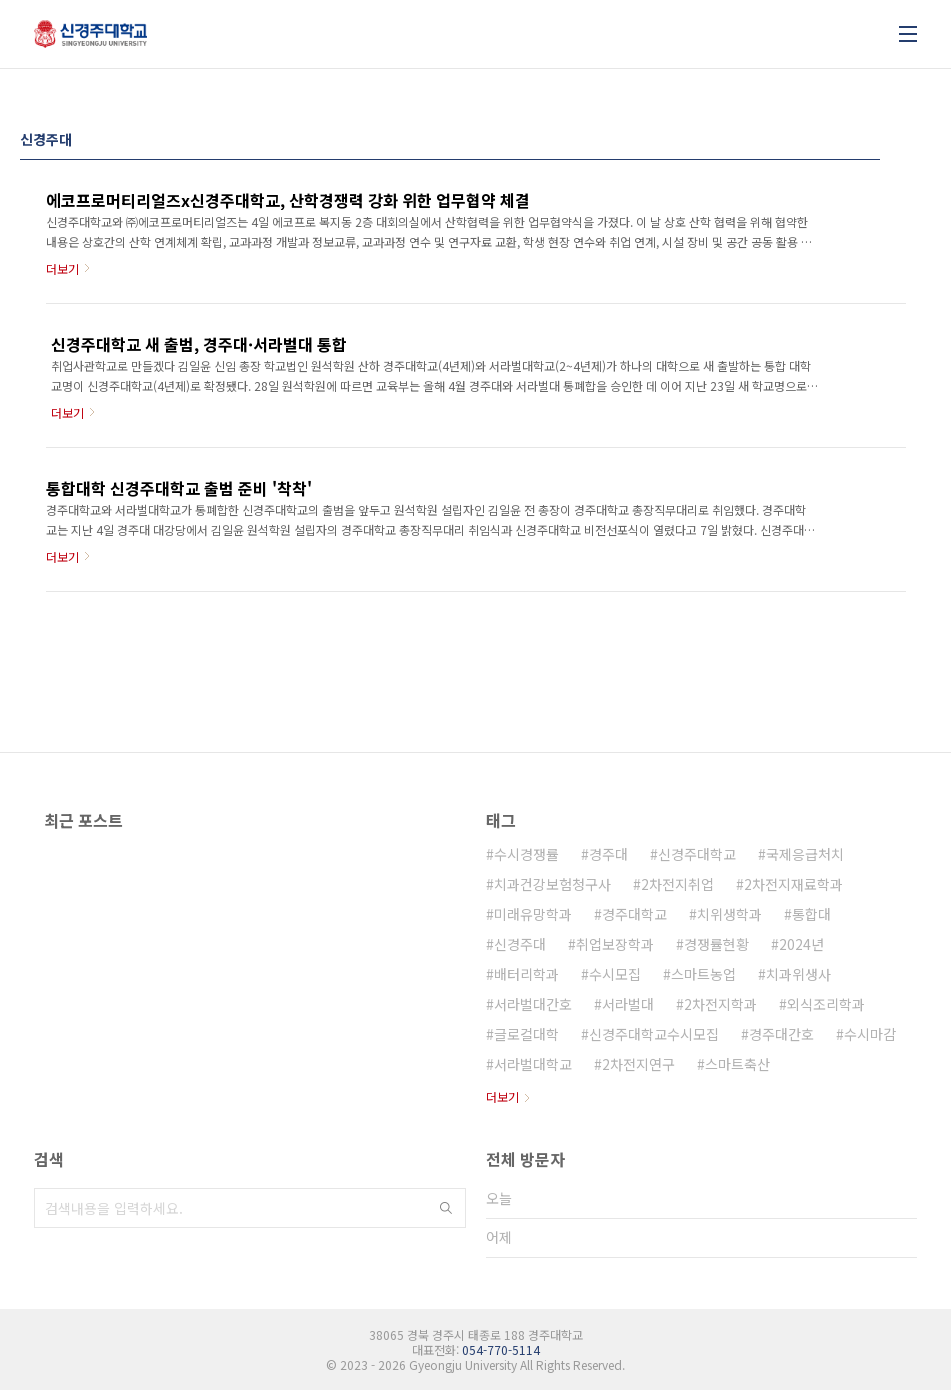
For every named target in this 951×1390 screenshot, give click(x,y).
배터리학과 (526, 974)
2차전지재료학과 (793, 884)
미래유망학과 (533, 914)
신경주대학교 (697, 854)
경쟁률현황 (716, 944)
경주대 (608, 854)
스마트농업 (703, 974)
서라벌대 (628, 1004)
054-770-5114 (501, 1349)
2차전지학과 (720, 1004)
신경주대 (520, 944)
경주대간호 (781, 1034)
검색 (446, 1208)
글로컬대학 (526, 1034)
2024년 (801, 944)
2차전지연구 (638, 1064)
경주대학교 (634, 914)
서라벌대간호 (533, 1004)
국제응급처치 (805, 854)
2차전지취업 (677, 884)
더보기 (502, 1096)
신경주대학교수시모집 (654, 1034)
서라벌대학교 (533, 1064)
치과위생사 (798, 974)
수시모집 (615, 974)
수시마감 (870, 1034)
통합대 (811, 914)
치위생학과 (729, 914)
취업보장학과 (615, 944)
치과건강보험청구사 (552, 884)
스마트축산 (737, 1064)
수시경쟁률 (526, 854)
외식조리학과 (826, 1004)
